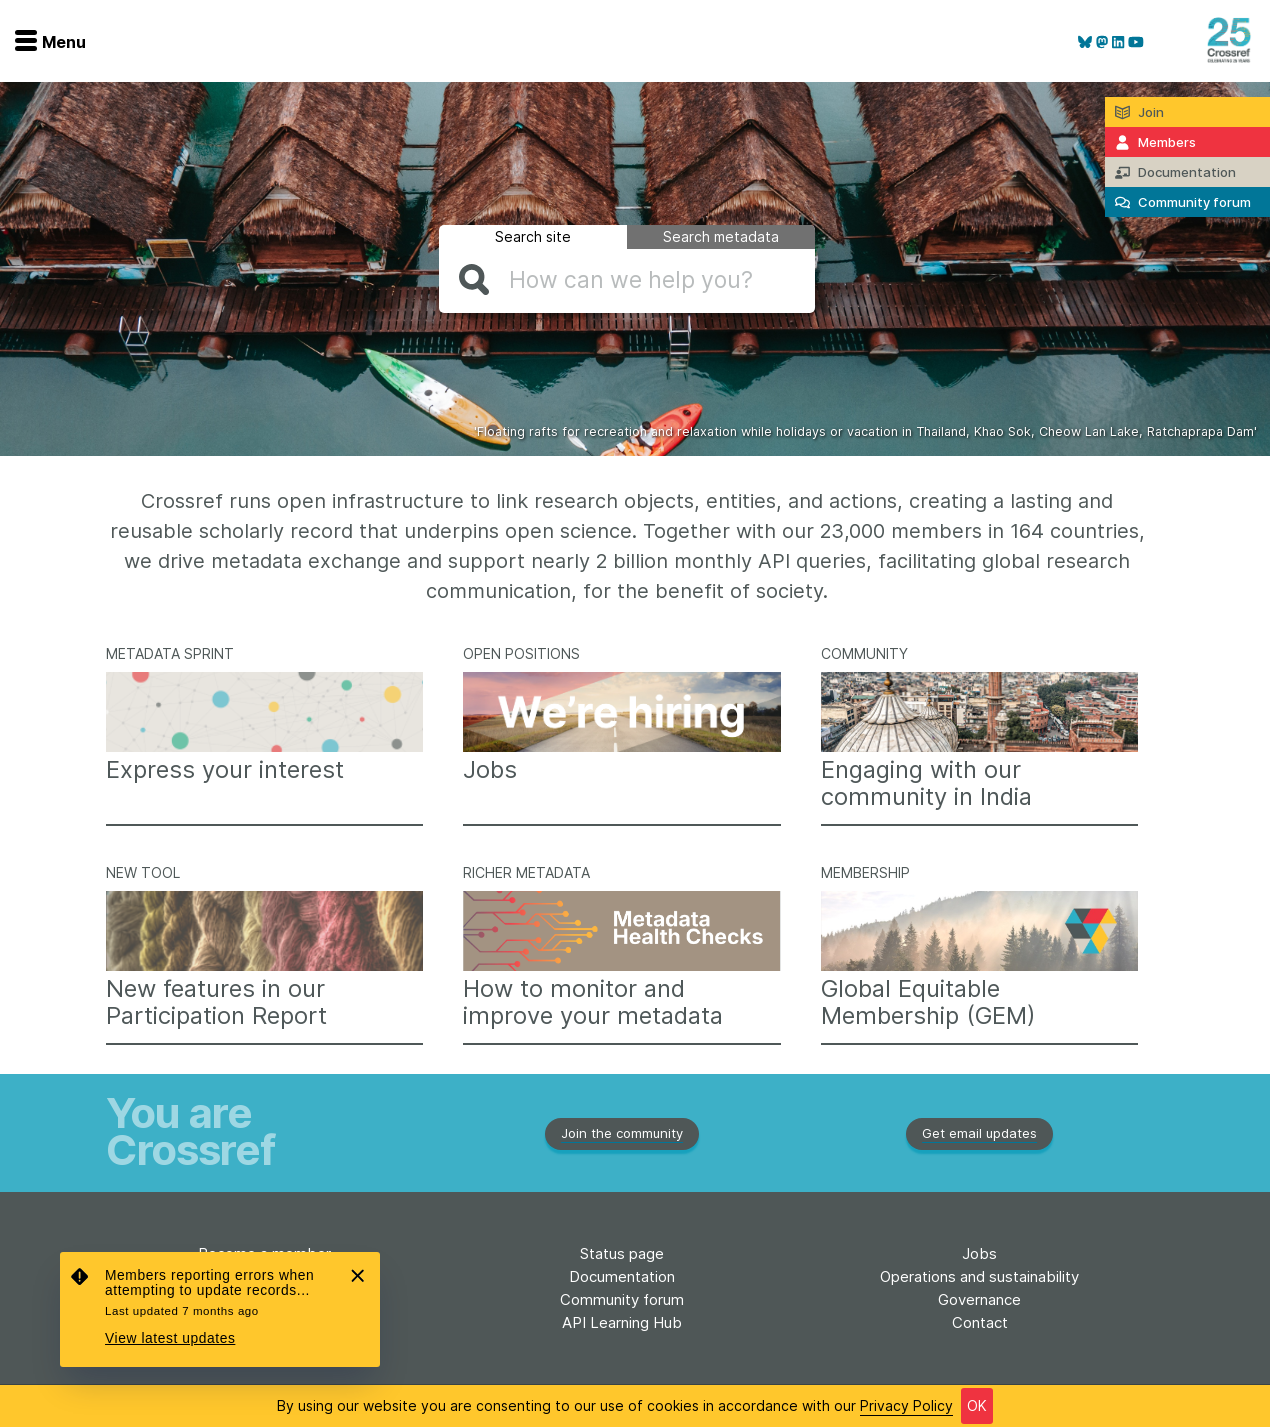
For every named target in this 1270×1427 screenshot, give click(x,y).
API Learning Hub (622, 1322)
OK (977, 1405)
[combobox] (627, 280)
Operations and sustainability (979, 1276)
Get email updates (979, 1133)
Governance (979, 1299)
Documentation (622, 1276)
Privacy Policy (906, 1405)
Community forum (622, 1299)
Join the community (622, 1133)
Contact (980, 1322)
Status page (622, 1253)
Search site (533, 236)
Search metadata (721, 236)
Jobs (979, 1253)
